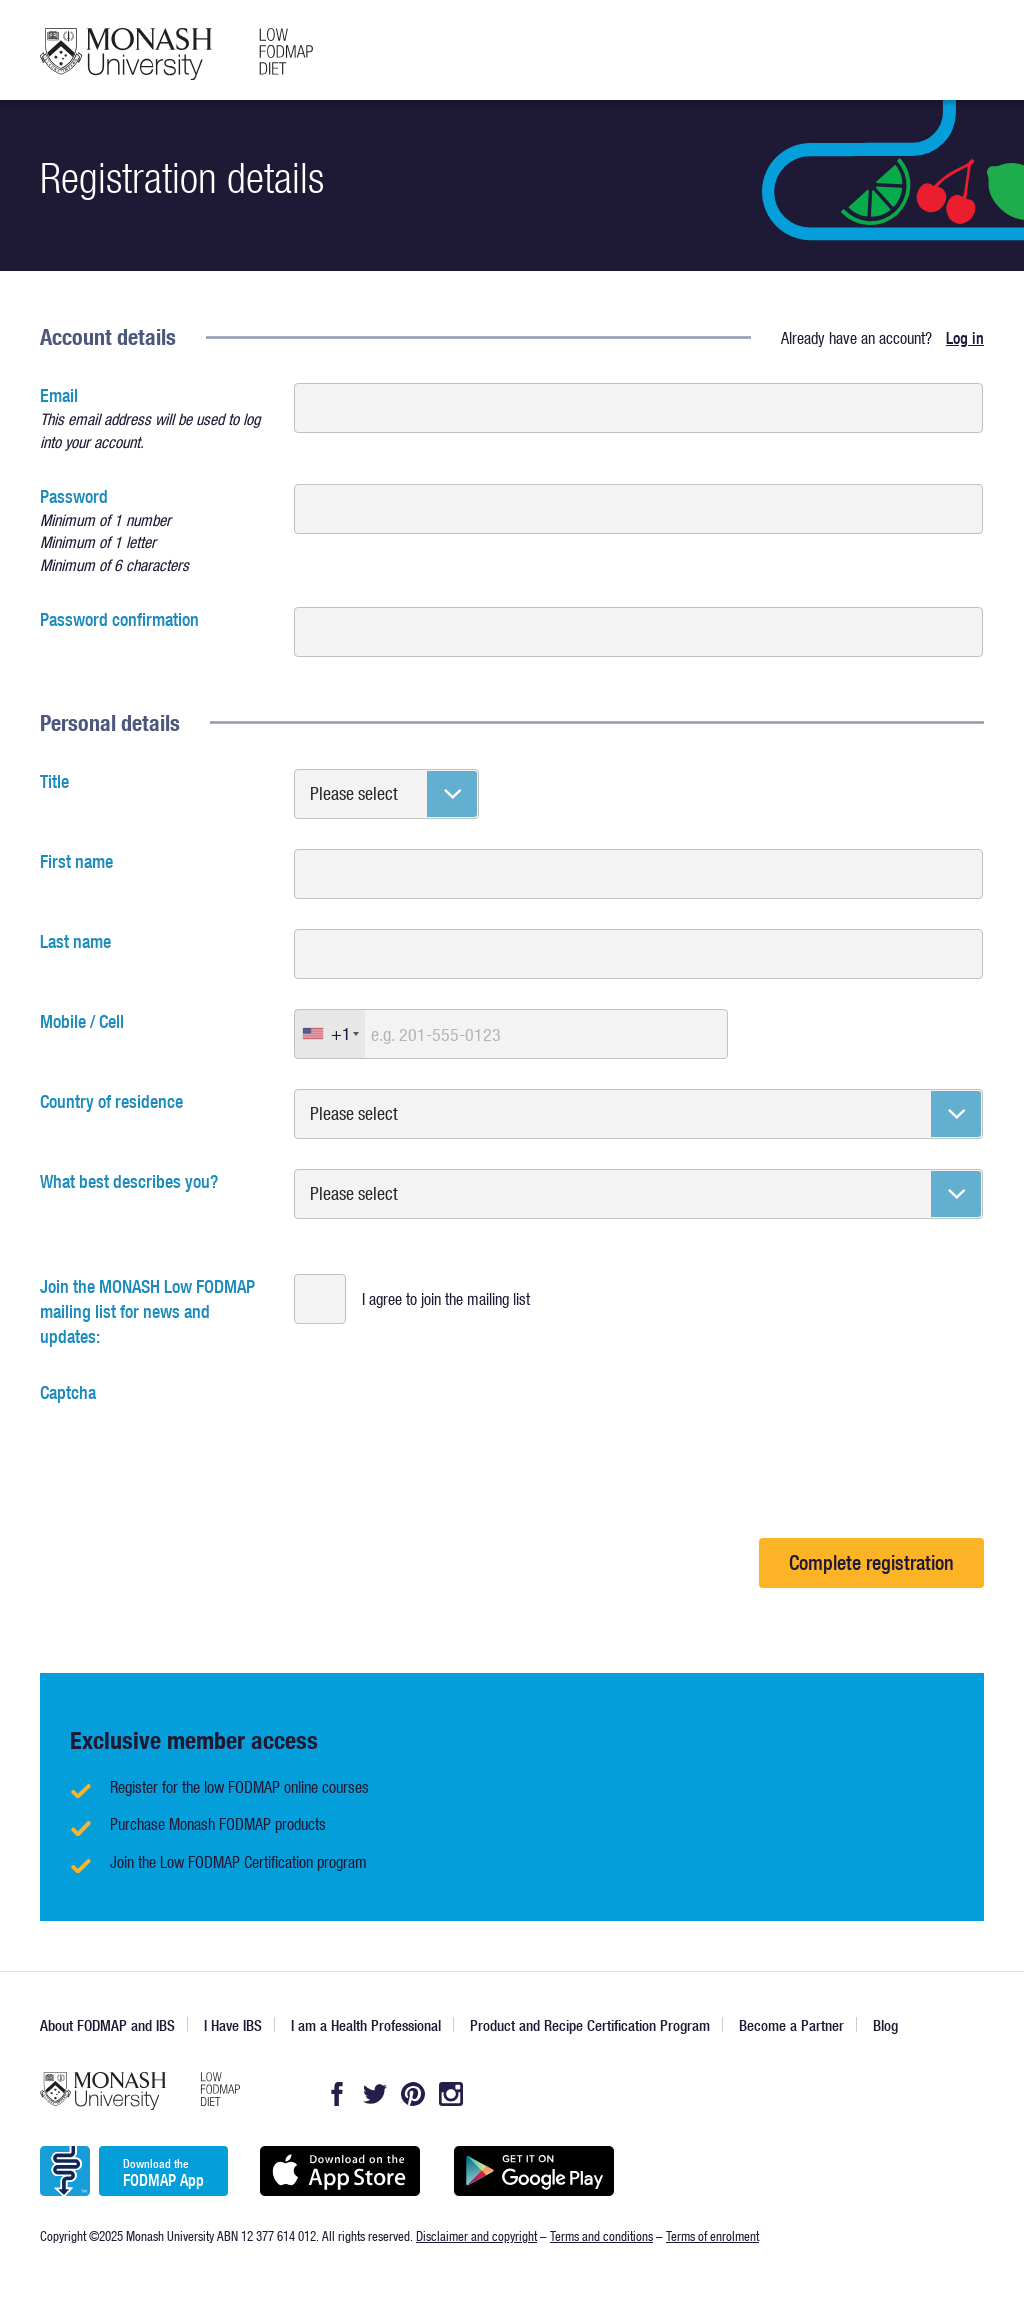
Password (155, 530)
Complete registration (871, 1562)
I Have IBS (233, 2025)
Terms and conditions (601, 2235)
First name (76, 861)
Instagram (451, 2094)
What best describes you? (129, 1181)
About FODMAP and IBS (107, 2025)
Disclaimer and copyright (476, 2235)
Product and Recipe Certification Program (590, 2025)
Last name (75, 941)
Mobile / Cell (82, 1021)
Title (54, 781)
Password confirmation (119, 619)
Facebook (337, 2094)
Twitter (375, 2094)
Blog (885, 2025)
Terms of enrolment (712, 2235)
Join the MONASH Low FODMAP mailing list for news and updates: (147, 1311)
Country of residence (111, 1101)
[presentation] (192, 1444)
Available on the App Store (339, 2171)
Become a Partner (791, 2025)
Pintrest (413, 2094)
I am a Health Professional (366, 2025)
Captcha (68, 1392)
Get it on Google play (533, 2171)
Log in (965, 338)
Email (155, 418)
